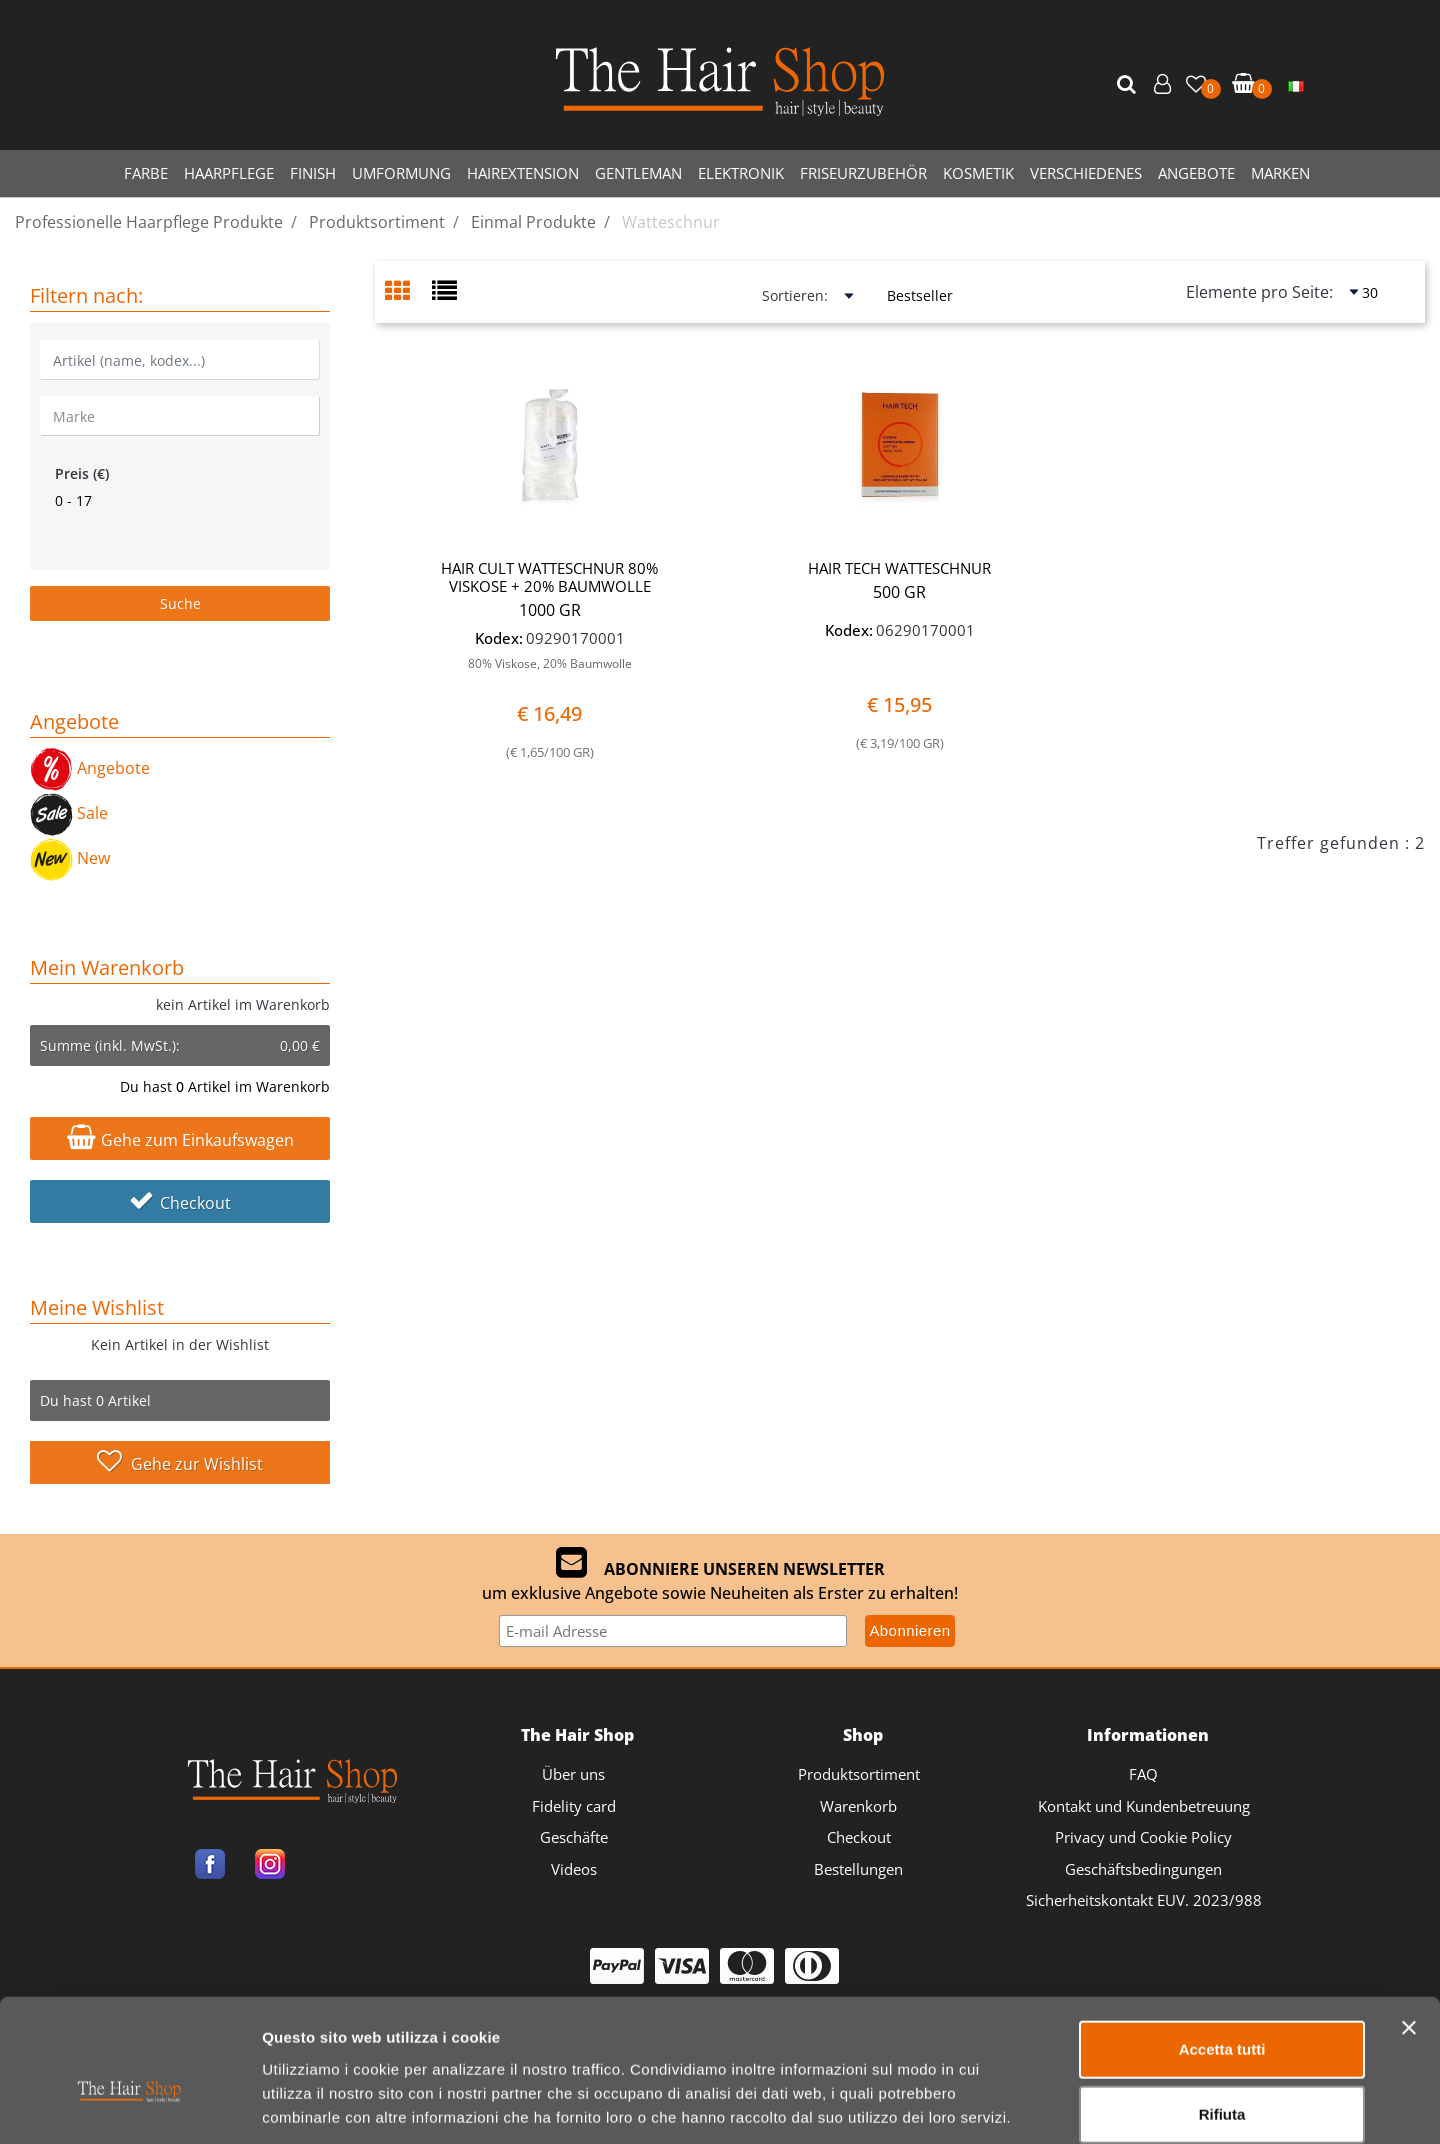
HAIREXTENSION (523, 173)
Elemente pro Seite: (1259, 292)
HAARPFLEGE (229, 173)
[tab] (408, 292)
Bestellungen (858, 1869)
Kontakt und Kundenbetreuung (1144, 1806)
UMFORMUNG (401, 173)
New (70, 858)
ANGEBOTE (1196, 173)
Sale (69, 813)
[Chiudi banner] (1409, 1925)
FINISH (313, 173)
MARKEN (1280, 173)
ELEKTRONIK (741, 173)
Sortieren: (795, 295)
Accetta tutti (1222, 1946)
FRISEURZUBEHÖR (863, 173)
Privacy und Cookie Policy (1143, 1837)
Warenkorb (858, 1806)
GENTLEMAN (638, 173)
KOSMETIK (978, 173)
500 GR (899, 592)
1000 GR (550, 610)
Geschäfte (574, 1837)
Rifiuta (1222, 2012)
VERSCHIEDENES (1086, 173)
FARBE (146, 173)
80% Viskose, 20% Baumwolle (550, 663)
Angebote (90, 768)
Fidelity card (574, 1806)
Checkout (180, 1203)
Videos (574, 1869)
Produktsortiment (859, 1774)
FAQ (1143, 1774)
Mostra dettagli (1051, 2104)
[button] (1129, 85)
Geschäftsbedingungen (1143, 1869)
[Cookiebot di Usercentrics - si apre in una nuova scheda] (129, 2105)
